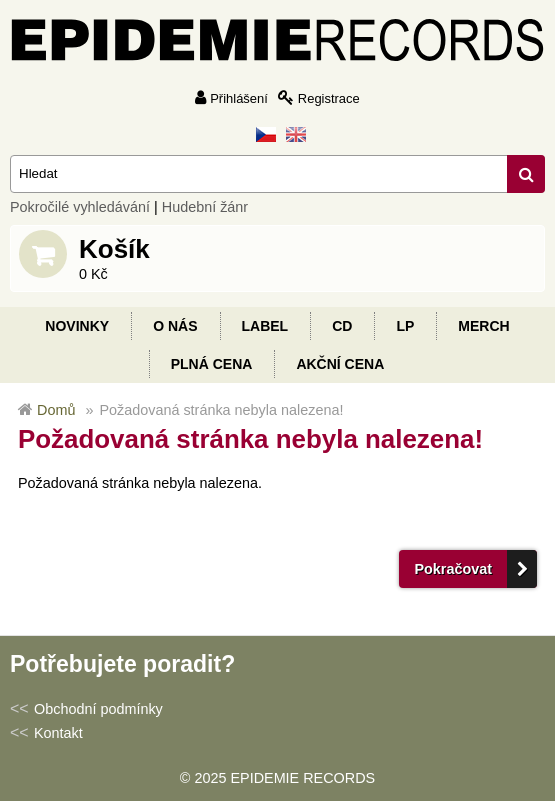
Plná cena (212, 364)
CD (342, 326)
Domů (56, 410)
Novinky (77, 326)
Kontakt (58, 733)
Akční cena (340, 364)
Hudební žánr (205, 207)
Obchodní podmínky (98, 709)
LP (405, 326)
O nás (175, 326)
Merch (483, 326)
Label (265, 326)
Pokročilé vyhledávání (80, 207)
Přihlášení (239, 98)
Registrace (329, 98)
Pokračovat (453, 569)
